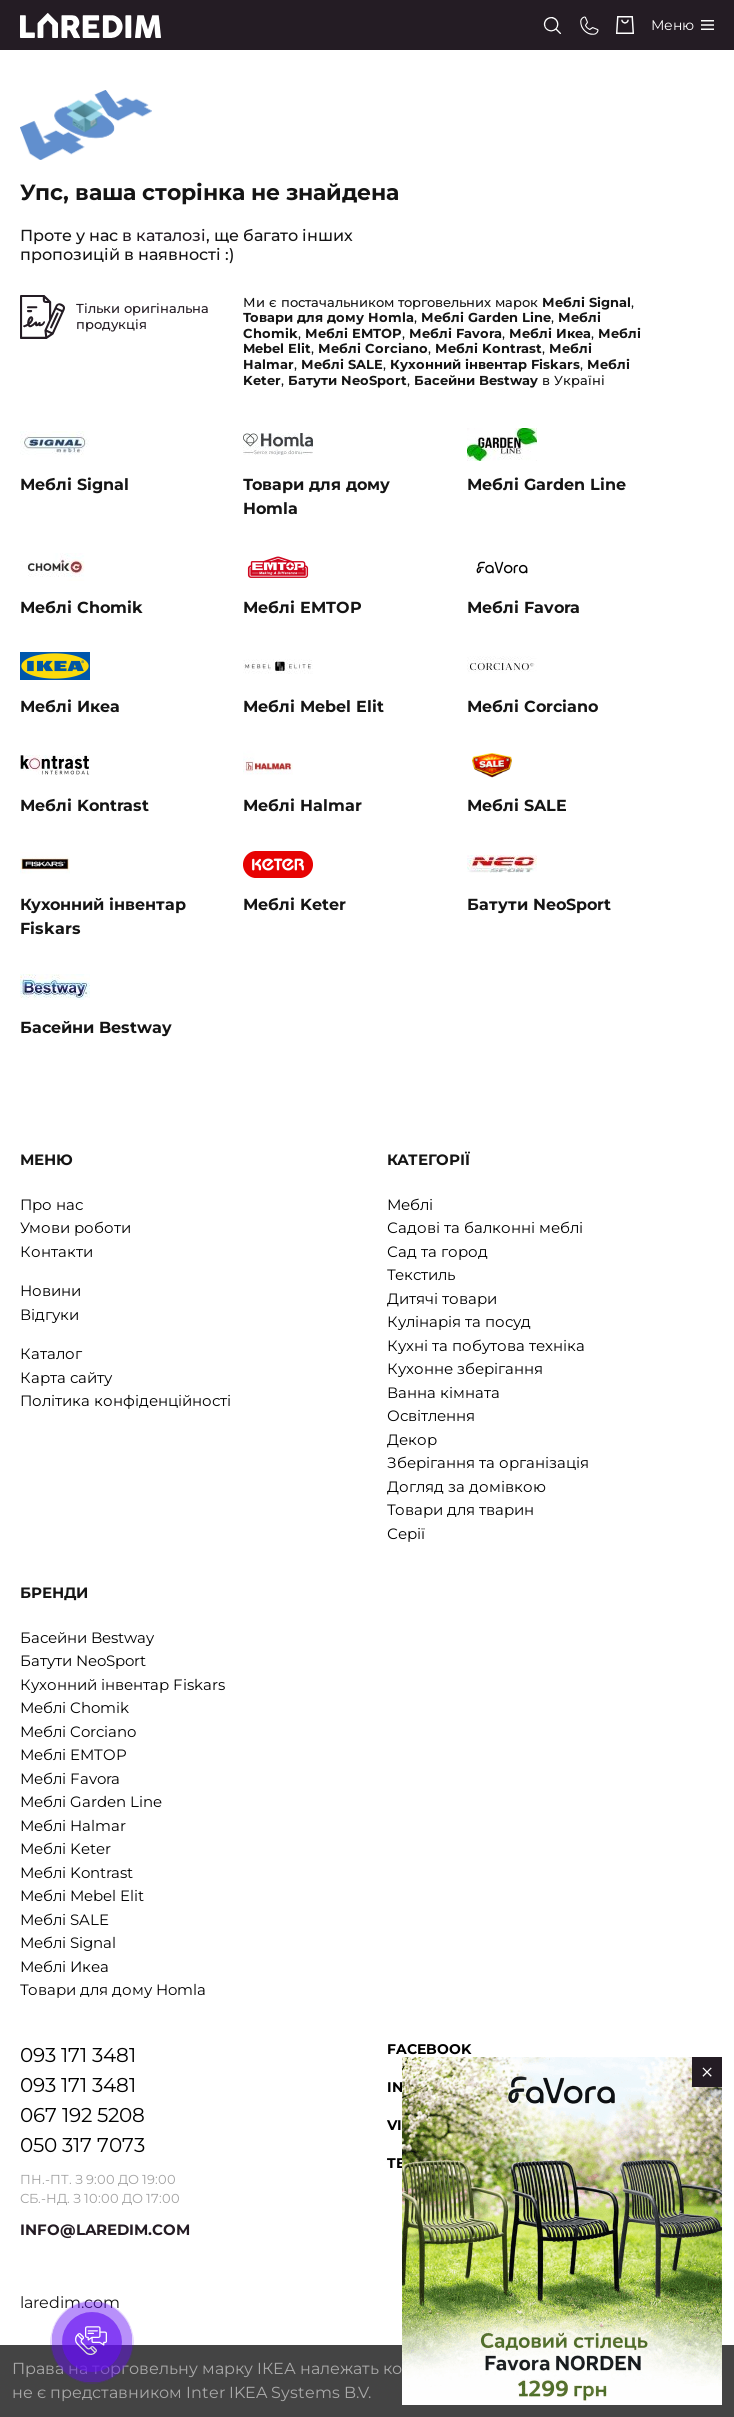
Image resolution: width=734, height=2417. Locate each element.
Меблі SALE (64, 1919)
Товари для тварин (460, 1509)
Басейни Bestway (87, 1637)
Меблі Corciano (78, 1731)
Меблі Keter (65, 1848)
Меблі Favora (70, 1778)
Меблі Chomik (74, 1707)
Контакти (56, 1251)
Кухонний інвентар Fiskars (122, 1684)
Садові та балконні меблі (485, 1227)
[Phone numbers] (589, 25)
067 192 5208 (82, 2115)
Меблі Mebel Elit (82, 1895)
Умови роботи (75, 1227)
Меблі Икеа (64, 1966)
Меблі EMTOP (73, 1754)
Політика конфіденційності (125, 1400)
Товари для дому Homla (113, 1989)
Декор (412, 1439)
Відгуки (49, 1314)
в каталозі (164, 235)
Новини (50, 1290)
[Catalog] (682, 25)
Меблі (410, 1204)
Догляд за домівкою (466, 1486)
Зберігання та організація (488, 1462)
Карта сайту (66, 1377)
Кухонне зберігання (465, 1368)
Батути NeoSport (83, 1660)
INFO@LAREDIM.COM (105, 2229)
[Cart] (625, 25)
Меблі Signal (68, 1942)
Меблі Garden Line (91, 1801)
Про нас (51, 1204)
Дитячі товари (442, 1298)
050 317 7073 (82, 2145)
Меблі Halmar (73, 1825)
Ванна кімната (443, 1392)
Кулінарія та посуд (459, 1321)
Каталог (51, 1353)
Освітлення (431, 1415)
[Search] (552, 25)
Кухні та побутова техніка (486, 1345)
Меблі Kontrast (76, 1872)
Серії (406, 1533)
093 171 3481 (78, 2055)
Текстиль (421, 1274)
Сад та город (437, 1251)
